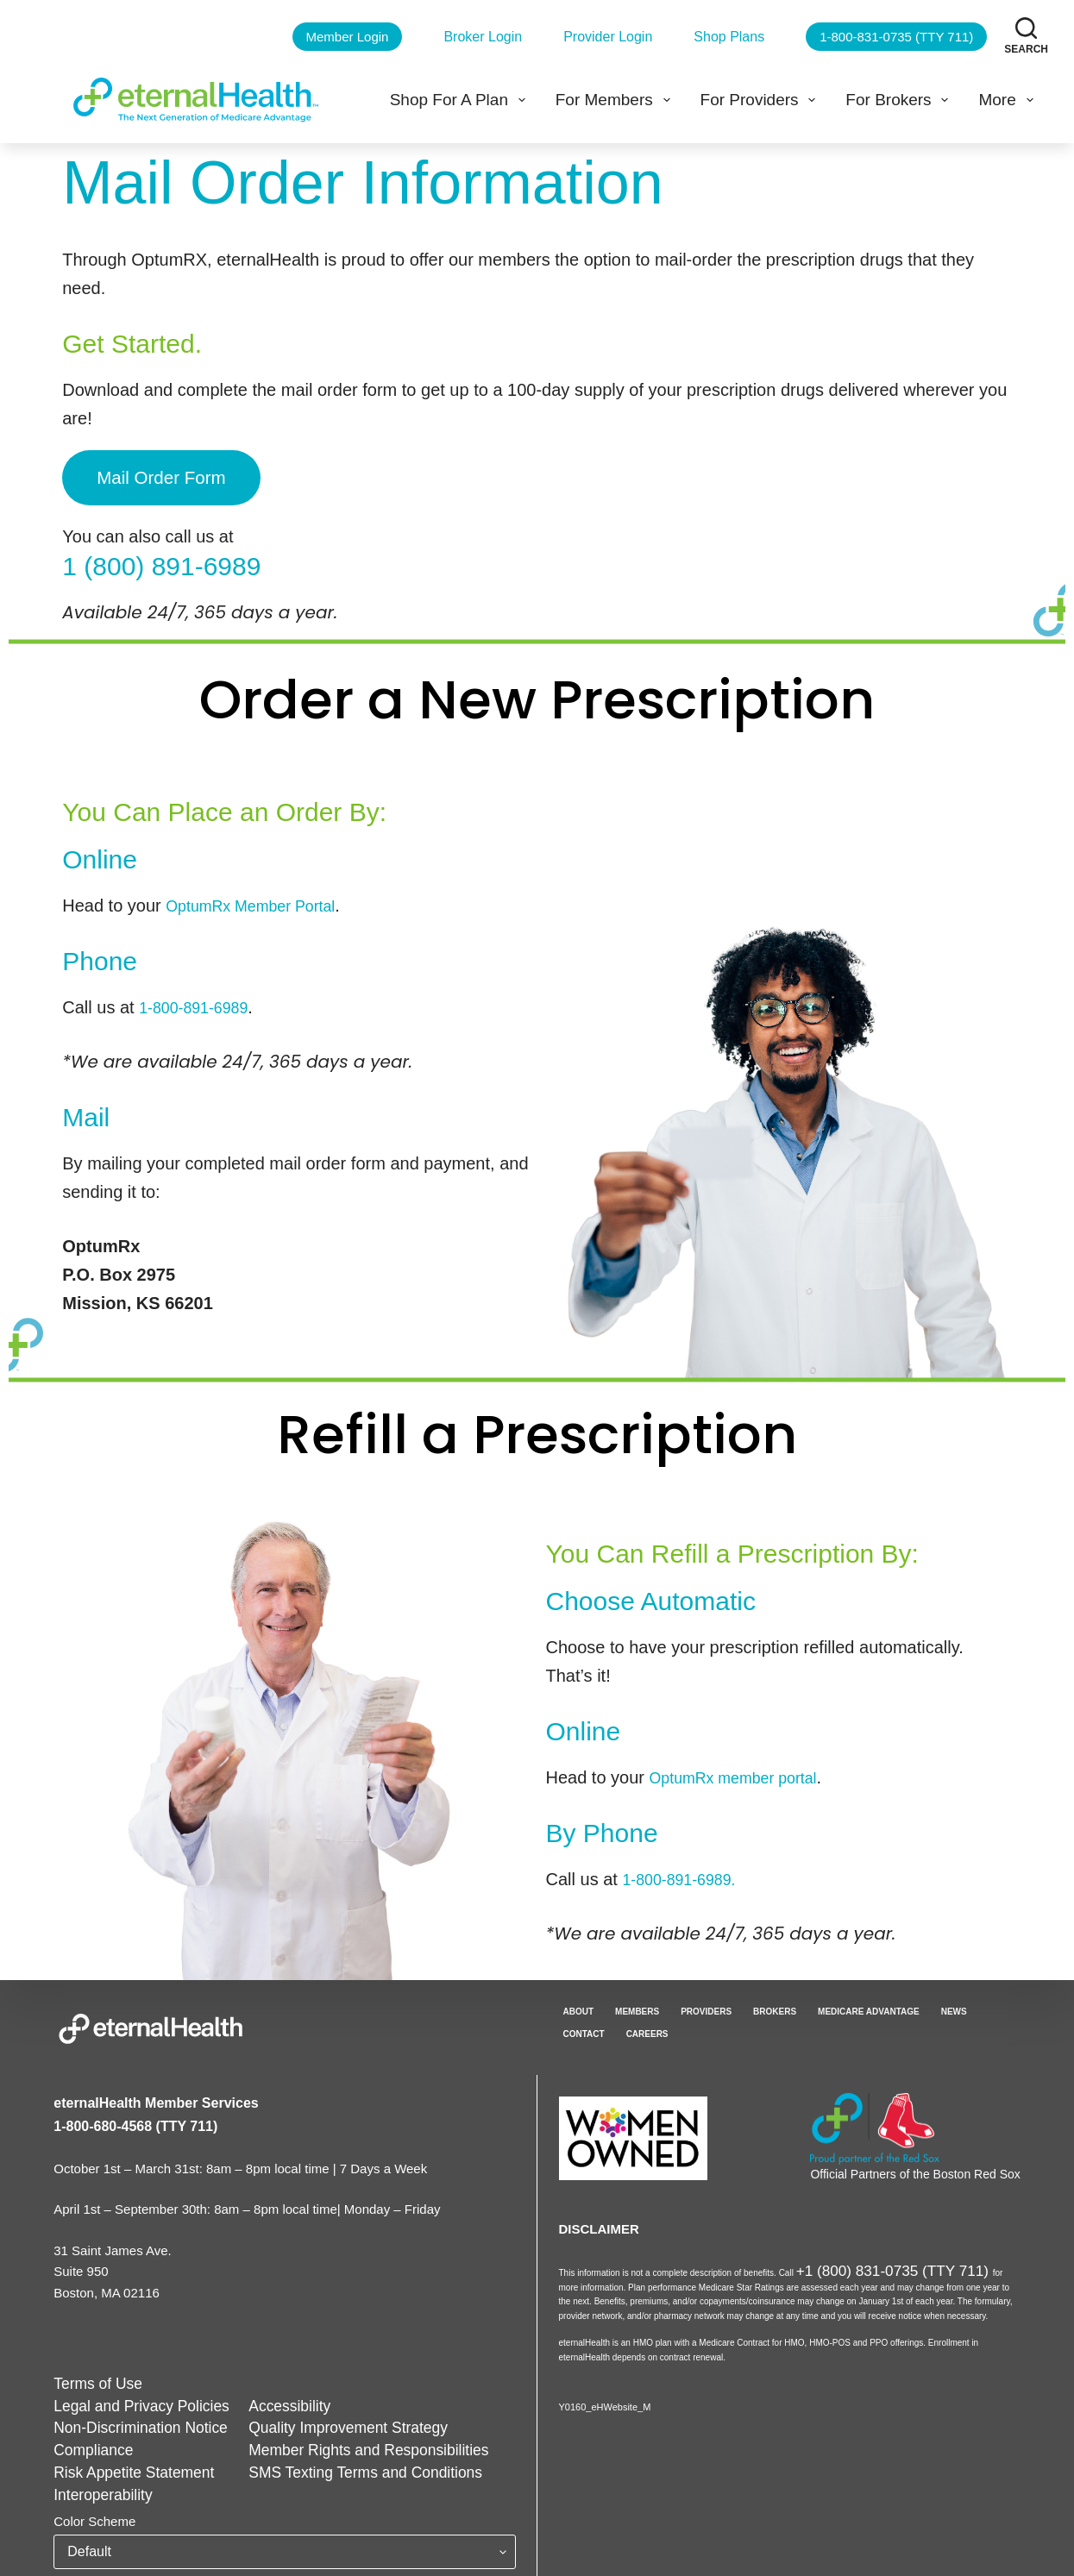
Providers (706, 2006)
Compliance (87, 2442)
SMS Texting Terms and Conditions (324, 2463)
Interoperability (95, 2485)
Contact (584, 2029)
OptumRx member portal (744, 1772)
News (954, 2006)
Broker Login (482, 36)
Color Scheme (94, 2511)
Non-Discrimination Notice (128, 2420)
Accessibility (259, 2399)
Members (637, 2006)
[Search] (1026, 35)
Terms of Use (91, 2378)
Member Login (347, 36)
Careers (647, 2029)
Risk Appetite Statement (122, 2463)
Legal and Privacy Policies (128, 2399)
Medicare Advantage (869, 2006)
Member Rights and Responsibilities (327, 2442)
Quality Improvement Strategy (309, 2420)
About (578, 2006)
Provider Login (607, 36)
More (1008, 100)
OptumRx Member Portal (261, 900)
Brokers (774, 2006)
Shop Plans (729, 36)
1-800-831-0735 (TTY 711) (896, 36)
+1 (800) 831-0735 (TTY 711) (853, 2261)
